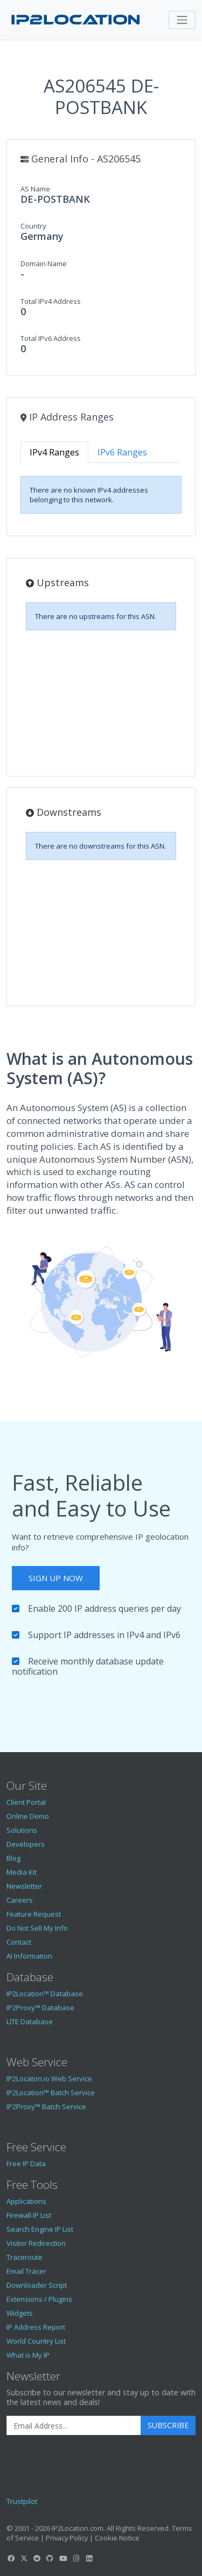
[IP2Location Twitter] (23, 2558)
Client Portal (26, 1802)
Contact (18, 1942)
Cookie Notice (117, 2538)
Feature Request (33, 1914)
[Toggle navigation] (182, 20)
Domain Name (43, 263)
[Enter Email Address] (73, 2425)
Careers (19, 1900)
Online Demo (27, 1816)
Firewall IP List (28, 2215)
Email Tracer (26, 2271)
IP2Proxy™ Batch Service (46, 2106)
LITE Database (29, 2021)
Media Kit (21, 1872)
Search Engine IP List (39, 2229)
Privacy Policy (67, 2538)
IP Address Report (35, 2327)
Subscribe (168, 2425)
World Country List (36, 2341)
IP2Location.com (77, 2528)
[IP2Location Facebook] (10, 2558)
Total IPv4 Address (50, 301)
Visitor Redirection (36, 2243)
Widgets (19, 2313)
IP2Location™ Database (44, 1993)
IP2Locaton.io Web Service (49, 2078)
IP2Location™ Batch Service (50, 2092)
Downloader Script (36, 2285)
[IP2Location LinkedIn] (89, 2558)
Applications (26, 2201)
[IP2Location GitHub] (50, 2558)
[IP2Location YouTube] (63, 2558)
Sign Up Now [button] (56, 1577)
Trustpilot (21, 2501)
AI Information (29, 1956)
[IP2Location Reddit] (37, 2558)
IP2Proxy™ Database (40, 2007)
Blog (13, 1858)
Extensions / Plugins (39, 2299)
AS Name (35, 189)
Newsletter (24, 1886)
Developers (25, 1844)
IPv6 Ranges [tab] (122, 452)
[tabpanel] (101, 495)
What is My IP (28, 2355)
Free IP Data (26, 2163)
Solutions (21, 1830)
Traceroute (24, 2257)
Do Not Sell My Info (37, 1928)
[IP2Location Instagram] (76, 2558)
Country (33, 226)
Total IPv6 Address (50, 338)
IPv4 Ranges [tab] (54, 452)
